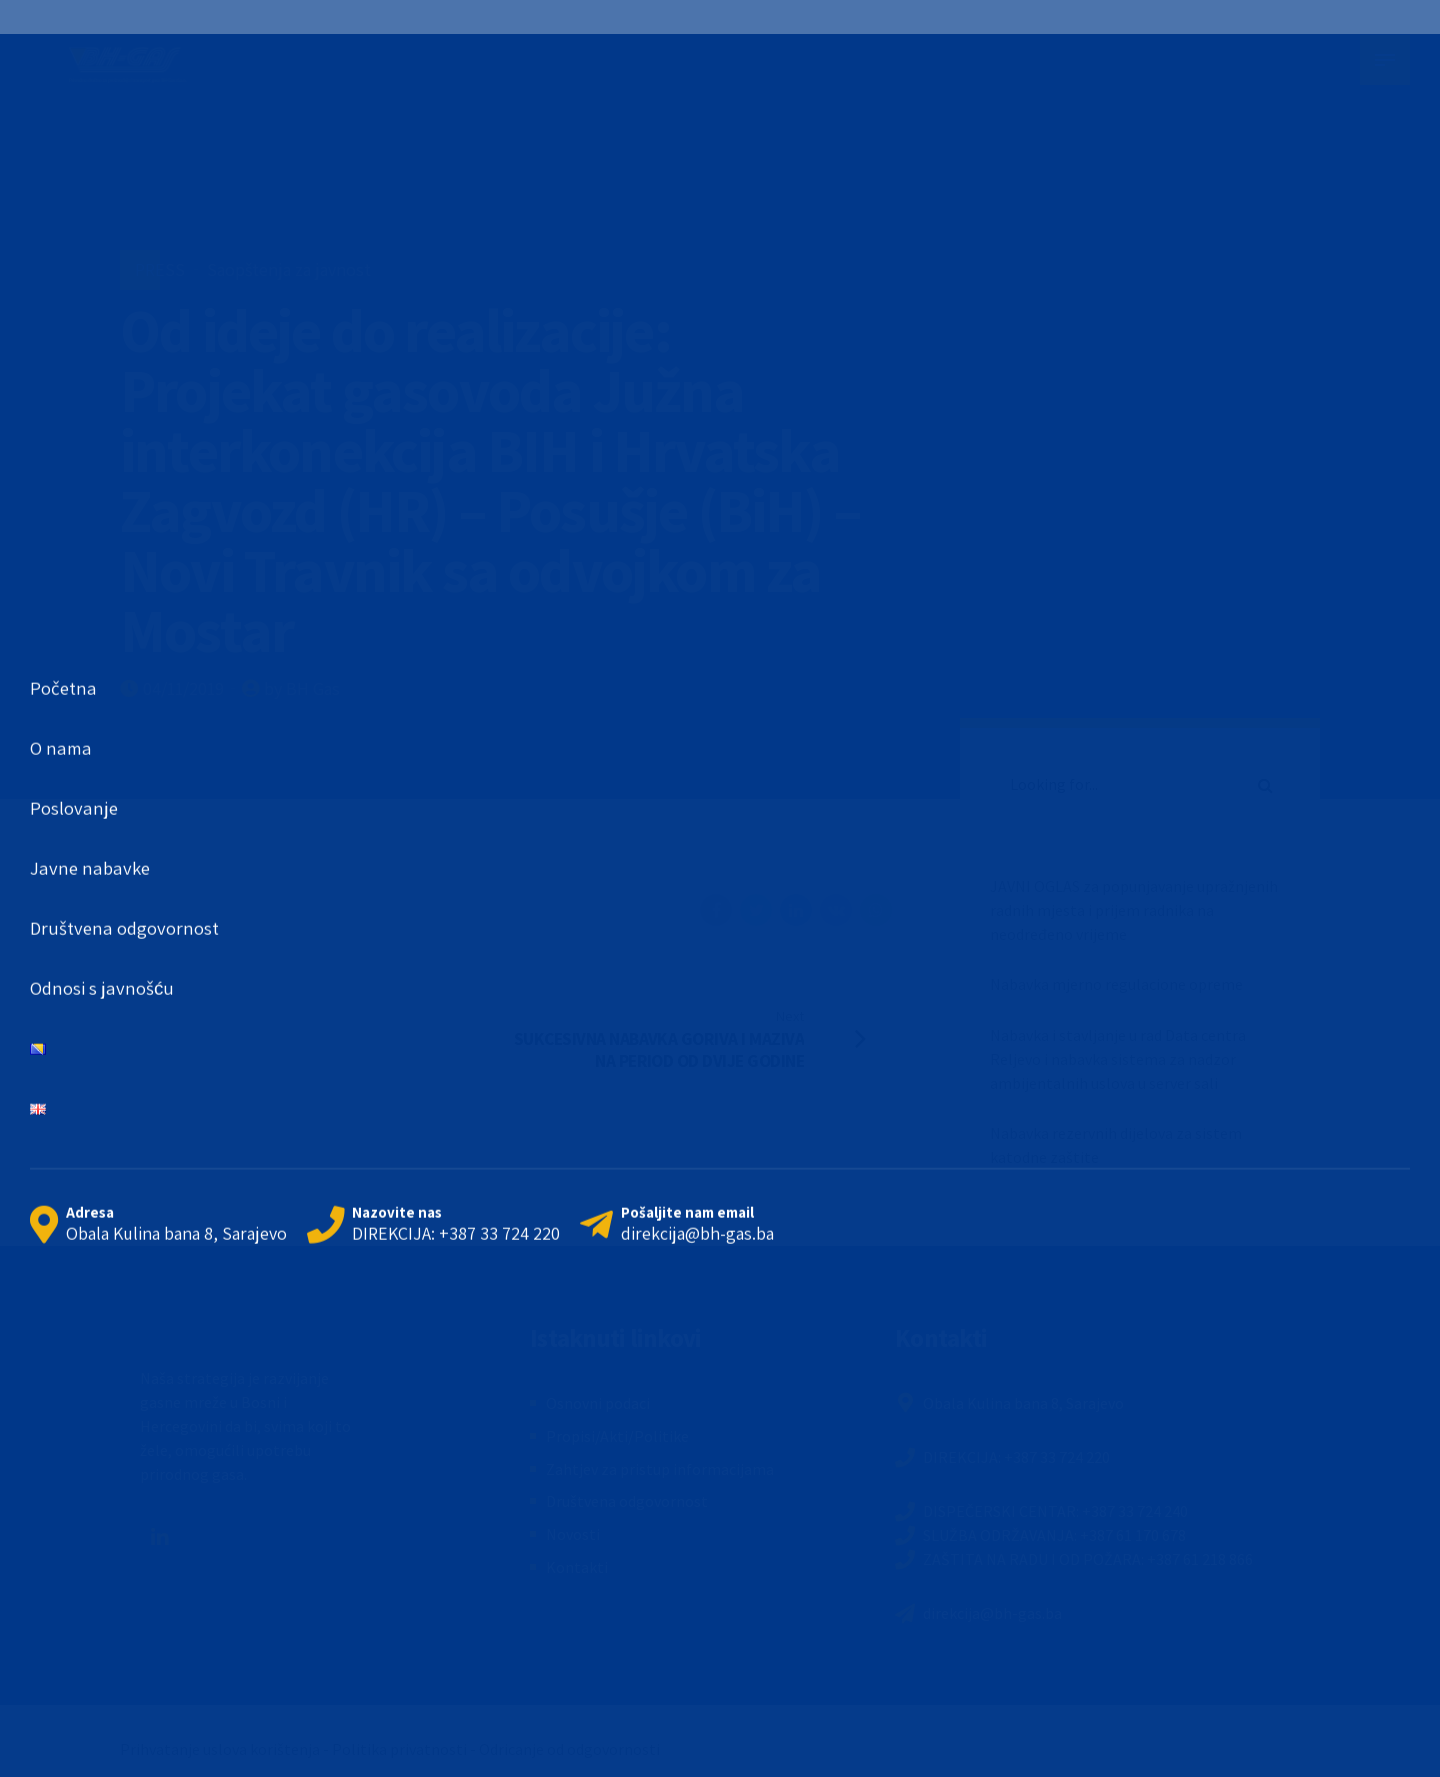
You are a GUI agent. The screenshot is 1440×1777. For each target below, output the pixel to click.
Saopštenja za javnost (289, 269)
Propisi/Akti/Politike (617, 1436)
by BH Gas (302, 688)
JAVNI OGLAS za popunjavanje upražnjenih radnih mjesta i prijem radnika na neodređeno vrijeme (1134, 910)
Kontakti (577, 1567)
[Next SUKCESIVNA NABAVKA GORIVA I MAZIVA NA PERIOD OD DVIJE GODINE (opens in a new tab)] (705, 1038)
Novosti (573, 1534)
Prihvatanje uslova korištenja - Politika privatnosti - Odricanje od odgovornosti (390, 1749)
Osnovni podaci (598, 1403)
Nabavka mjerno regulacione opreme (1116, 984)
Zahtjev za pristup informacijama (660, 1469)
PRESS (160, 269)
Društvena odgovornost (627, 1501)
